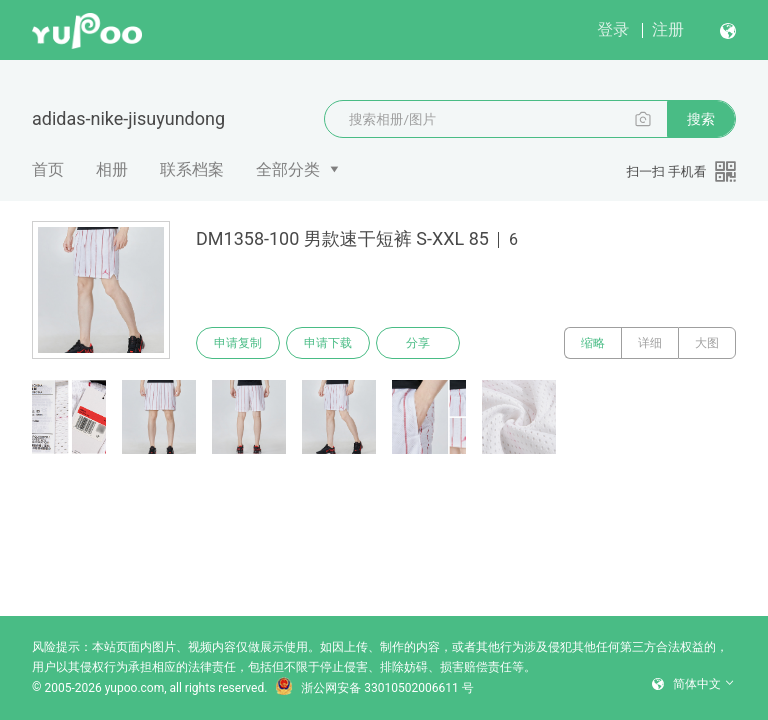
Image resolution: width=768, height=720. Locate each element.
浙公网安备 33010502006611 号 (374, 688)
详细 (650, 343)
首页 (48, 169)
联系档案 (192, 169)
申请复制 (238, 343)
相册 (112, 169)
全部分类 (288, 169)
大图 (707, 343)
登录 (613, 29)
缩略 (593, 343)
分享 (418, 343)
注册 (668, 29)
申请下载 (328, 343)
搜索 (701, 119)
